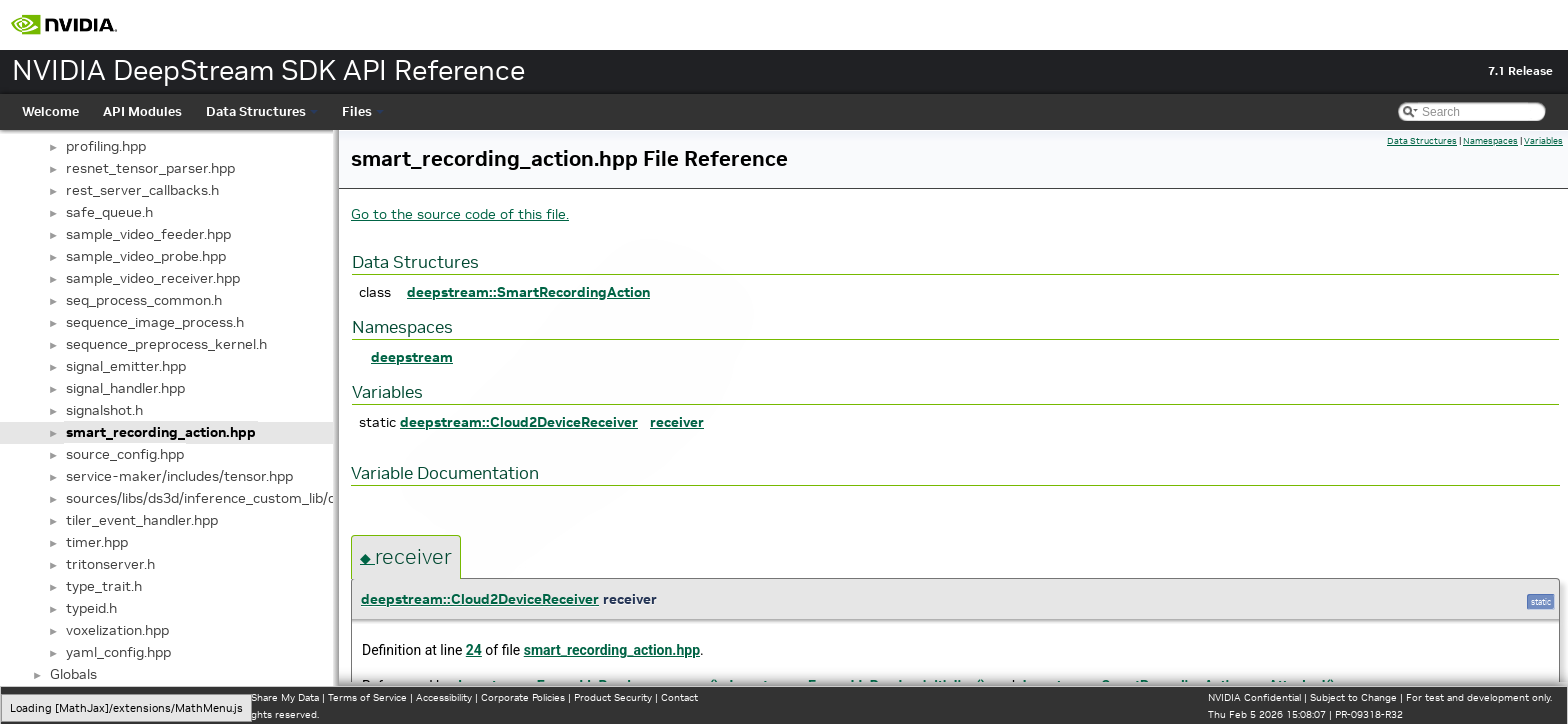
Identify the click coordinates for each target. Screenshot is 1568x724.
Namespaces (1490, 141)
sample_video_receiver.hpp (153, 278)
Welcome (50, 111)
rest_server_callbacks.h (142, 190)
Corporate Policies (523, 697)
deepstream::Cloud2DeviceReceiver (519, 422)
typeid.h (91, 608)
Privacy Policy (46, 697)
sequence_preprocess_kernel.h (166, 344)
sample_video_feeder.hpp (148, 234)
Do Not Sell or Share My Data (251, 697)
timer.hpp (97, 542)
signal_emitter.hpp (126, 366)
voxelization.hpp (117, 630)
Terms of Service (367, 697)
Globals (73, 674)
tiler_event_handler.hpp (142, 520)
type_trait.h (104, 586)
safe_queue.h (109, 212)
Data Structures (262, 111)
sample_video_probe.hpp (146, 256)
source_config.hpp (125, 454)
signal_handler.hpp (125, 388)
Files (363, 111)
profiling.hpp (106, 146)
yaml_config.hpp (118, 652)
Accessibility (444, 697)
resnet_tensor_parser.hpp (150, 168)
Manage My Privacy (129, 697)
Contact (679, 697)
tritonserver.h (110, 564)
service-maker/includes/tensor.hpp (179, 476)
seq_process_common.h (144, 300)
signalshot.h (104, 410)
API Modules (142, 111)
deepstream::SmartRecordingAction (528, 292)
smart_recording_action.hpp (161, 432)
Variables (1543, 141)
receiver (677, 422)
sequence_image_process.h (155, 322)
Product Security (613, 697)
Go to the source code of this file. (460, 214)
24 (474, 650)
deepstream (412, 357)
